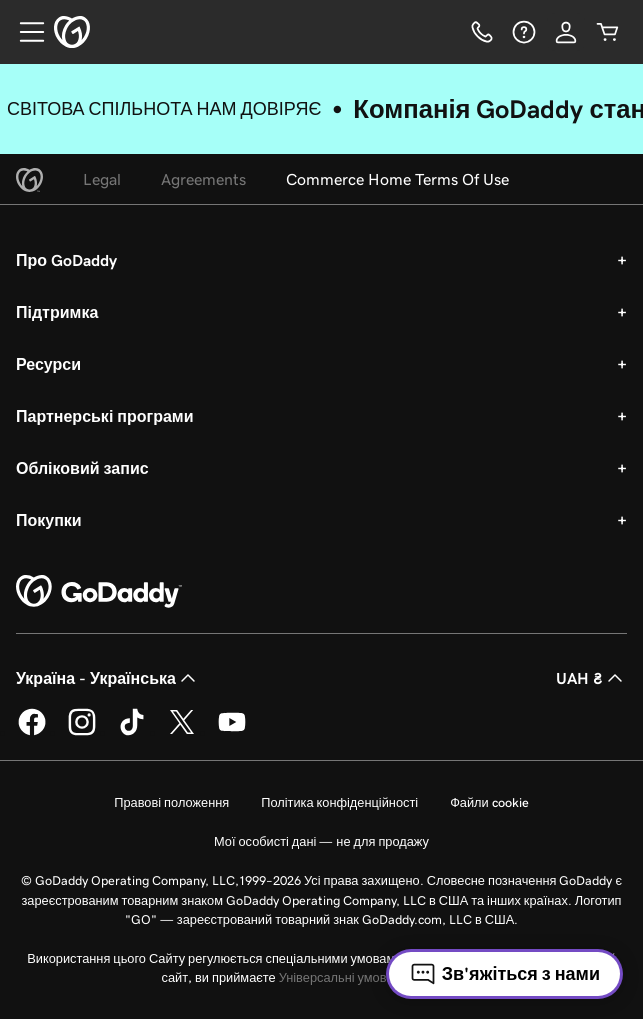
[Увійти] (566, 32)
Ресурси (48, 364)
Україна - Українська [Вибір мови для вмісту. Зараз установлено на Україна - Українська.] (108, 678)
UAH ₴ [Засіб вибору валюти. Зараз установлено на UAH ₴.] (591, 678)
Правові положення (171, 802)
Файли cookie (489, 802)
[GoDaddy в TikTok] (132, 732)
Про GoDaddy (66, 260)
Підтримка (57, 312)
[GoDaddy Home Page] (99, 592)
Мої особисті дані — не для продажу (321, 841)
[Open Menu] (24, 32)
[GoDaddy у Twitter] (182, 732)
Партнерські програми (105, 416)
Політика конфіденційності (339, 802)
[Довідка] (524, 32)
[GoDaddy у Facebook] (32, 732)
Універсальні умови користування (378, 977)
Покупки (49, 520)
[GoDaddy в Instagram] (82, 732)
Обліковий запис (82, 468)
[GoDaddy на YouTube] (232, 732)
